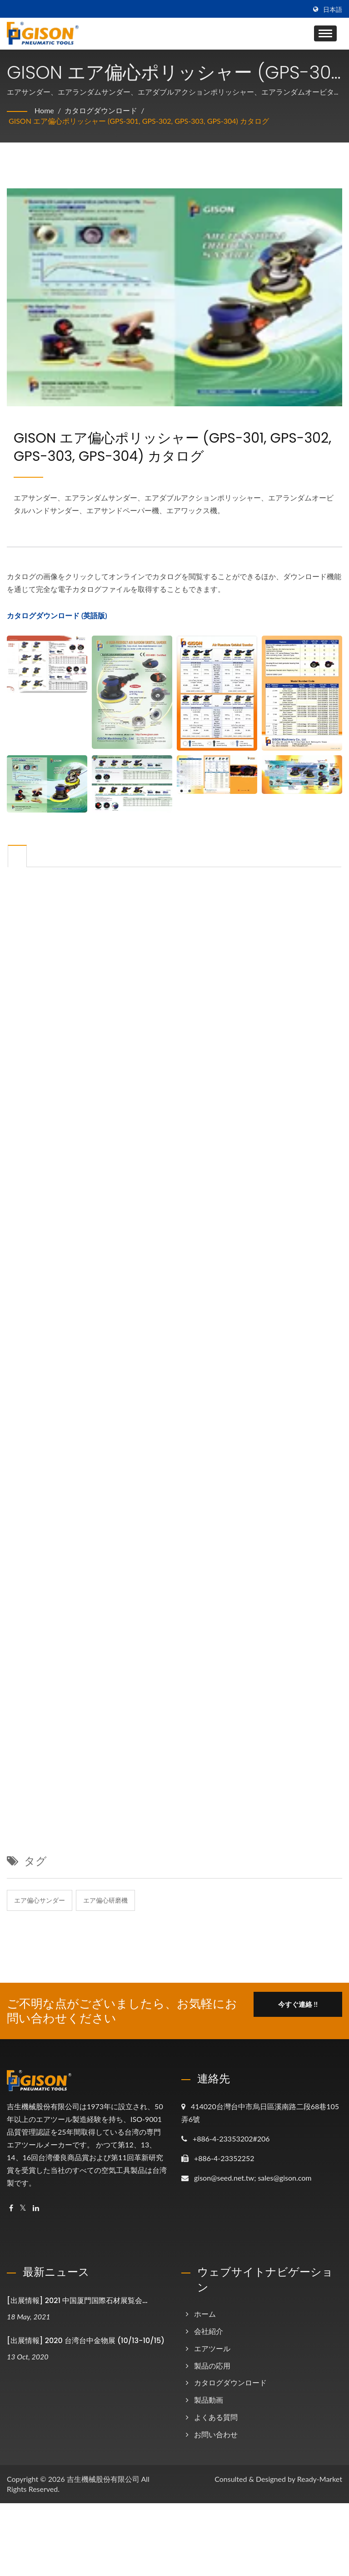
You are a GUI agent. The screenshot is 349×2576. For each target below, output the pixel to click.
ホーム (205, 2313)
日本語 (332, 9)
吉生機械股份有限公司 (103, 2479)
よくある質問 (216, 2417)
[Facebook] (11, 2208)
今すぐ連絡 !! (298, 2004)
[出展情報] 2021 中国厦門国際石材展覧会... (77, 2300)
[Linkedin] (36, 2208)
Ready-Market (319, 2479)
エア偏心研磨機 (105, 1900)
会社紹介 (208, 2331)
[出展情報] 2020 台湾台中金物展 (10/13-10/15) (86, 2340)
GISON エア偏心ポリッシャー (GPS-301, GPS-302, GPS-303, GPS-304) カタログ (139, 120)
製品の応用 (212, 2365)
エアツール (212, 2348)
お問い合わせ (216, 2434)
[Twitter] (23, 2208)
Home (44, 110)
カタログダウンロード (101, 110)
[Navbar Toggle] (325, 33)
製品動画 (208, 2399)
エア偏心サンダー (39, 1900)
